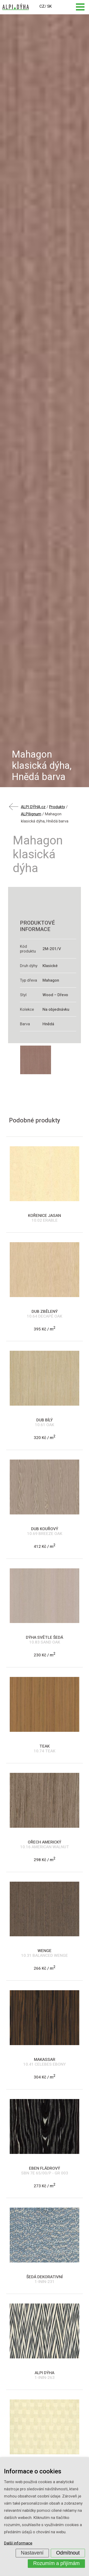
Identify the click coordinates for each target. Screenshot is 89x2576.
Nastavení (32, 2553)
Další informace (18, 2543)
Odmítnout (68, 2553)
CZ (42, 6)
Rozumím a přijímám (56, 2563)
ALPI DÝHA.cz (33, 806)
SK (49, 6)
